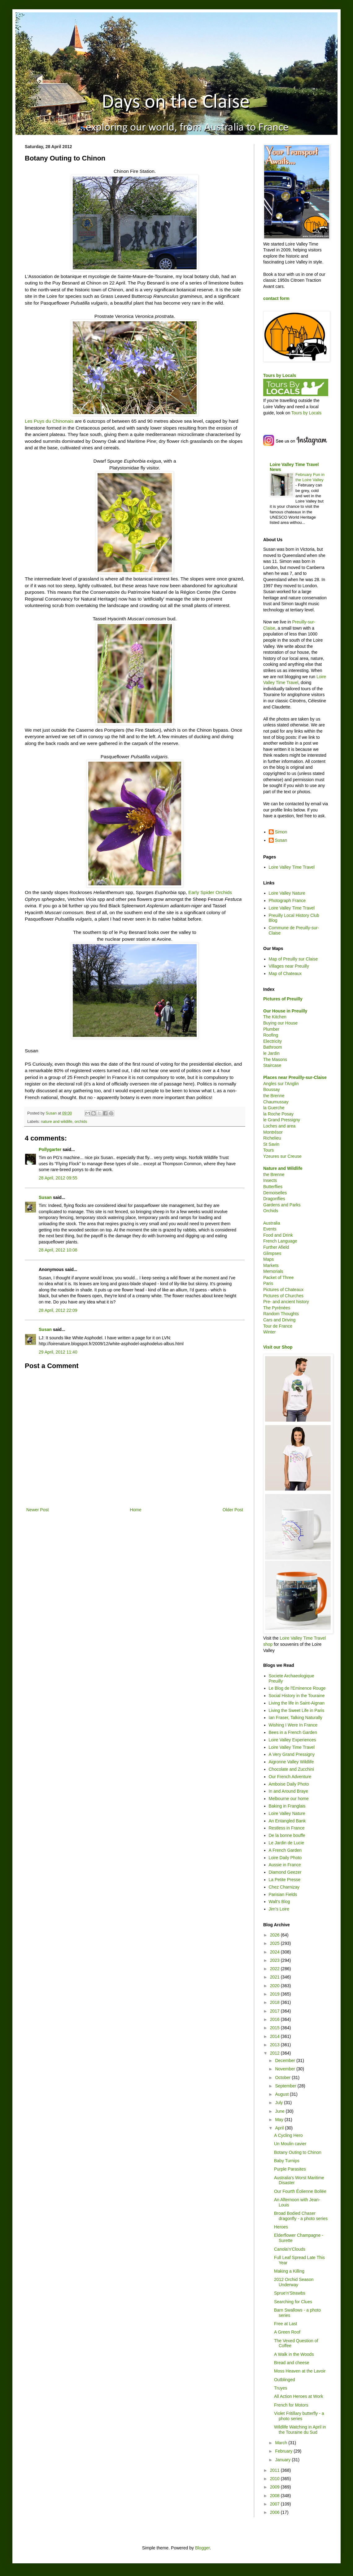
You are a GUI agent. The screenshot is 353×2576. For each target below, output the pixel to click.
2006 (275, 2512)
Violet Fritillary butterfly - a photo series (299, 2416)
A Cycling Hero (288, 2135)
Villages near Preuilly (289, 966)
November (285, 2068)
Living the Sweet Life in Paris (297, 1710)
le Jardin (271, 1053)
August (282, 2094)
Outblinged (284, 2379)
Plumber (271, 1029)
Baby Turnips (286, 2160)
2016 (275, 2019)
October (283, 2077)
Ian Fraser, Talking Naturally (295, 1717)
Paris (268, 1283)
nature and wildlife (56, 1121)
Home (135, 1509)
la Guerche (273, 1107)
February (284, 2451)
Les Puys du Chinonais (49, 421)
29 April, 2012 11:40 (58, 1352)
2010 (275, 2478)
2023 (275, 1960)
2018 (275, 2002)
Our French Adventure (290, 1776)
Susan (45, 1197)
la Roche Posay (278, 1113)
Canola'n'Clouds (289, 2249)
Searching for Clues (293, 2301)
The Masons (275, 1059)
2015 (275, 2027)
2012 (275, 2053)
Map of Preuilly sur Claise (293, 958)
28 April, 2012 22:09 (58, 1310)
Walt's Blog (279, 1901)
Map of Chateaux (285, 973)
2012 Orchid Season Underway (294, 2282)
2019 (275, 1994)
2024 (275, 1951)
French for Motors (291, 2405)
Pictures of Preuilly (283, 998)
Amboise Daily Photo (289, 1784)
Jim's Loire (279, 1908)
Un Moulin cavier (290, 2143)
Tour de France (277, 1326)
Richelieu (272, 1138)
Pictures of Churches (283, 1295)
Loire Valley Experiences (292, 1739)
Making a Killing (289, 2271)
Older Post (233, 1509)
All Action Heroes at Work (298, 2396)
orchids (81, 1121)
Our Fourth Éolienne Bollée (300, 2191)
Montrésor (273, 1132)
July (279, 2102)
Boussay (271, 1089)
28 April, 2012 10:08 (58, 1249)
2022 (275, 1968)
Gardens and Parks (282, 1204)
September (286, 2085)
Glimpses (272, 1253)
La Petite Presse (285, 1879)
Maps (268, 1259)
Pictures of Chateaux (283, 1289)
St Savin (271, 1144)
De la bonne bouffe (287, 1835)
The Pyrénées (276, 1307)
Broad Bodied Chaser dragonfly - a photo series (301, 2216)
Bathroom (272, 1047)
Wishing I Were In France (293, 1724)
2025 (275, 1943)
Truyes (280, 2388)
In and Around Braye (288, 1791)
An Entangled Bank (287, 1820)
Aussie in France (285, 1864)
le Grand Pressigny (281, 1119)
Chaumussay (276, 1101)
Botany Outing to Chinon (297, 2152)
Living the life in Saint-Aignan (297, 1703)
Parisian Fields (283, 1894)
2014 (275, 2036)
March (281, 2442)
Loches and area (279, 1125)
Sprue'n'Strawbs (289, 2293)
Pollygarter (50, 1149)
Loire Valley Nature (287, 893)
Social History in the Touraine (297, 1695)
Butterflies (272, 1186)
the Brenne (274, 1095)
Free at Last (285, 2323)
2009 (275, 2486)
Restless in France (287, 1827)
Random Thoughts (281, 1313)
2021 (275, 1977)
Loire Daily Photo (285, 1857)
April (280, 2127)
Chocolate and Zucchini (291, 1769)
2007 (275, 2503)
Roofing (270, 1035)
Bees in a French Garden (293, 1732)
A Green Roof (287, 2332)
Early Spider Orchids (210, 892)
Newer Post (37, 1509)
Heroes (281, 2226)
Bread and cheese (291, 2362)
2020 (275, 1985)
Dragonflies (274, 1198)
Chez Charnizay (284, 1887)
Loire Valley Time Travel (292, 867)
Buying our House (280, 1023)
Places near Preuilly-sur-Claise (295, 1077)
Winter (269, 1331)
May (279, 2119)
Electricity (272, 1041)
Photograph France (287, 900)
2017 (275, 2011)
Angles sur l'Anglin (281, 1083)
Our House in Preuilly (285, 1010)
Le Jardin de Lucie (286, 1842)
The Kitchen (274, 1016)
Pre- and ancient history (286, 1301)
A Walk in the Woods (294, 2354)
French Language (280, 1241)
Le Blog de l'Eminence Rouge (297, 1688)
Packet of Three (278, 1277)
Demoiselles (275, 1192)
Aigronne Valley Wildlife (291, 1761)
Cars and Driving (279, 1319)
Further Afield (276, 1247)
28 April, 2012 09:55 (58, 1177)
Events (270, 1228)
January (283, 2459)
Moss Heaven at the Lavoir (300, 2370)
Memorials (273, 1271)
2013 (275, 2044)
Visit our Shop (278, 1347)
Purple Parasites (290, 2169)
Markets (271, 1265)
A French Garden (285, 1850)
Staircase (272, 1065)
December (285, 2060)
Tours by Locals (279, 375)
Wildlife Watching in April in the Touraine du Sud (300, 2429)
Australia (271, 1223)
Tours (268, 1150)
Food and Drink (278, 1235)
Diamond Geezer (285, 1872)
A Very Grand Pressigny (292, 1754)
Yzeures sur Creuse (282, 1156)
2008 (275, 2495)
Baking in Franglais (287, 1806)
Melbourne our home (289, 1798)
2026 (275, 1934)
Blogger (202, 2547)
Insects (270, 1180)
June (280, 2111)
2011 (275, 2470)
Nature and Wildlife (283, 1168)
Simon (281, 831)
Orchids (270, 1210)
